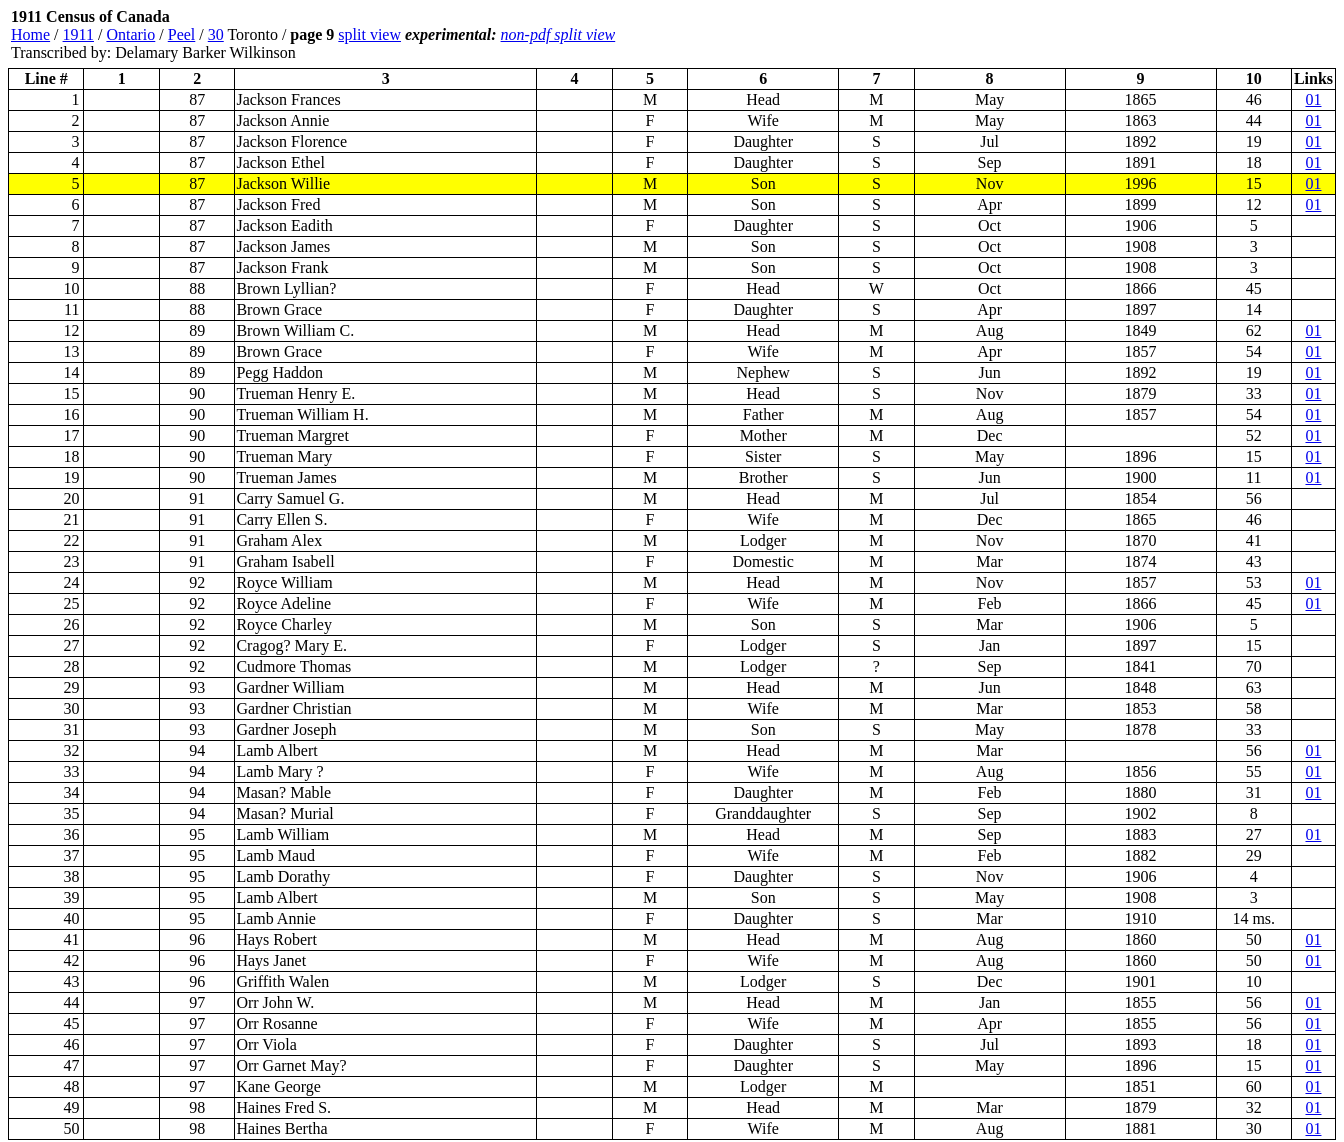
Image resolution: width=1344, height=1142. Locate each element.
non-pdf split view (558, 34)
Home (30, 34)
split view (369, 34)
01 (1313, 99)
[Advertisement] (1216, 35)
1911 (78, 34)
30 (216, 34)
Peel (182, 34)
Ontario (130, 34)
